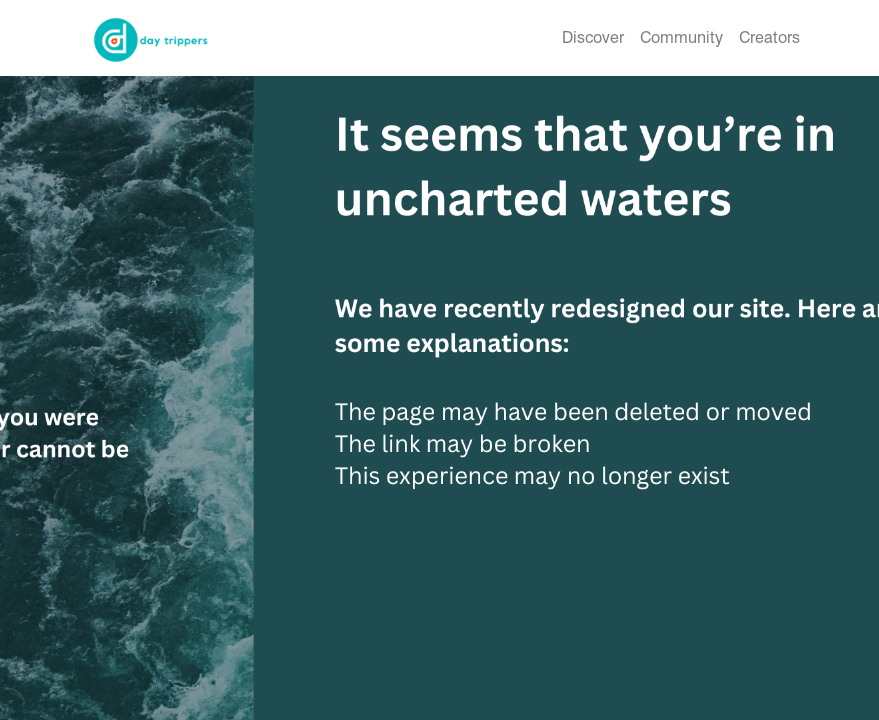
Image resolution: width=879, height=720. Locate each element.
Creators (769, 37)
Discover (593, 37)
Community (681, 37)
